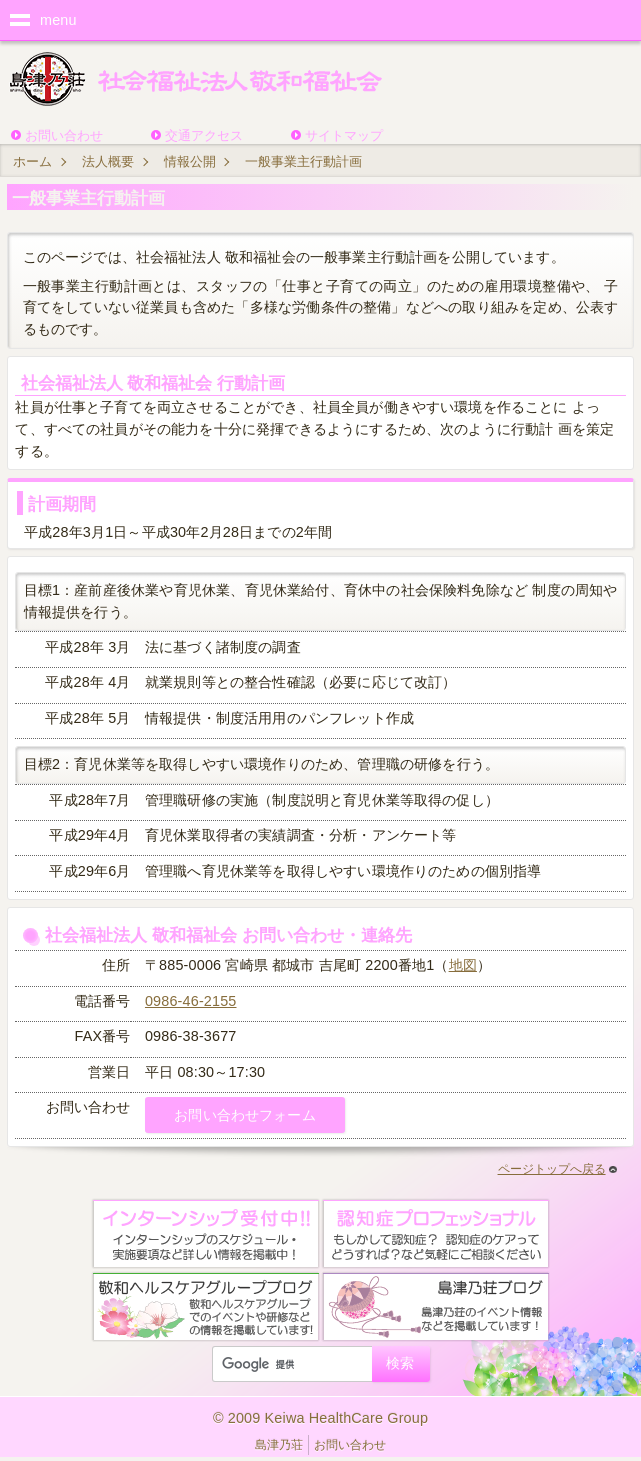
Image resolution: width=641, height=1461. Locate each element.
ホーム (32, 161)
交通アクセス (204, 135)
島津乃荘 (279, 1445)
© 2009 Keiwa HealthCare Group (320, 1418)
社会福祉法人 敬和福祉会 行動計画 (153, 383)
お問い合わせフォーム (244, 1115)
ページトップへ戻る (557, 1169)
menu (58, 20)
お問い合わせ (64, 135)
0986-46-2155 (191, 1001)
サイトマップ (344, 135)
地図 (463, 965)
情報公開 (190, 161)
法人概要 (108, 161)
